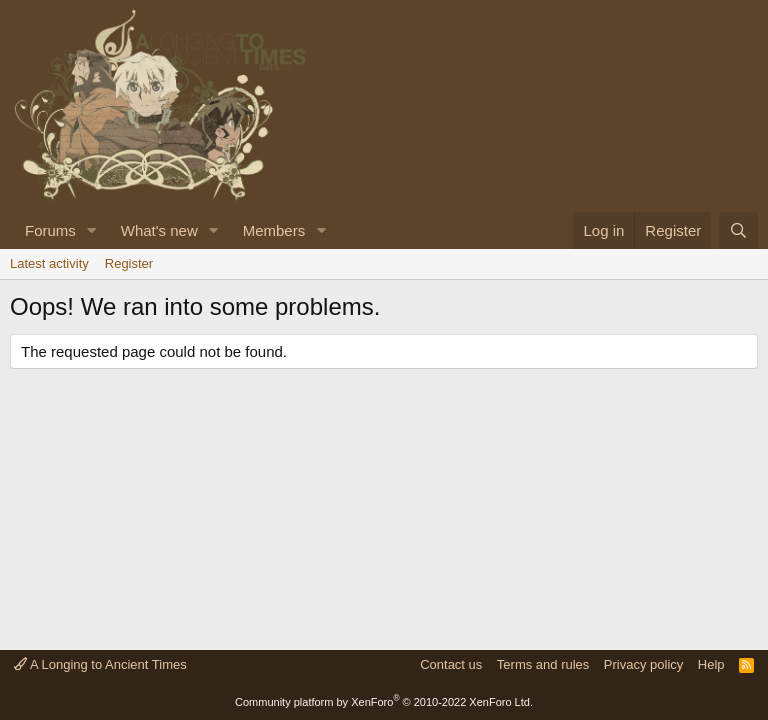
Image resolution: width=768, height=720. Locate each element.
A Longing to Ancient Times (100, 664)
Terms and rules (543, 664)
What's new (159, 230)
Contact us (451, 664)
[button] (92, 230)
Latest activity (49, 263)
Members (274, 230)
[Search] (738, 230)
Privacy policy (643, 664)
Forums (50, 230)
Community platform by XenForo (384, 702)
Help (711, 664)
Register (129, 263)
